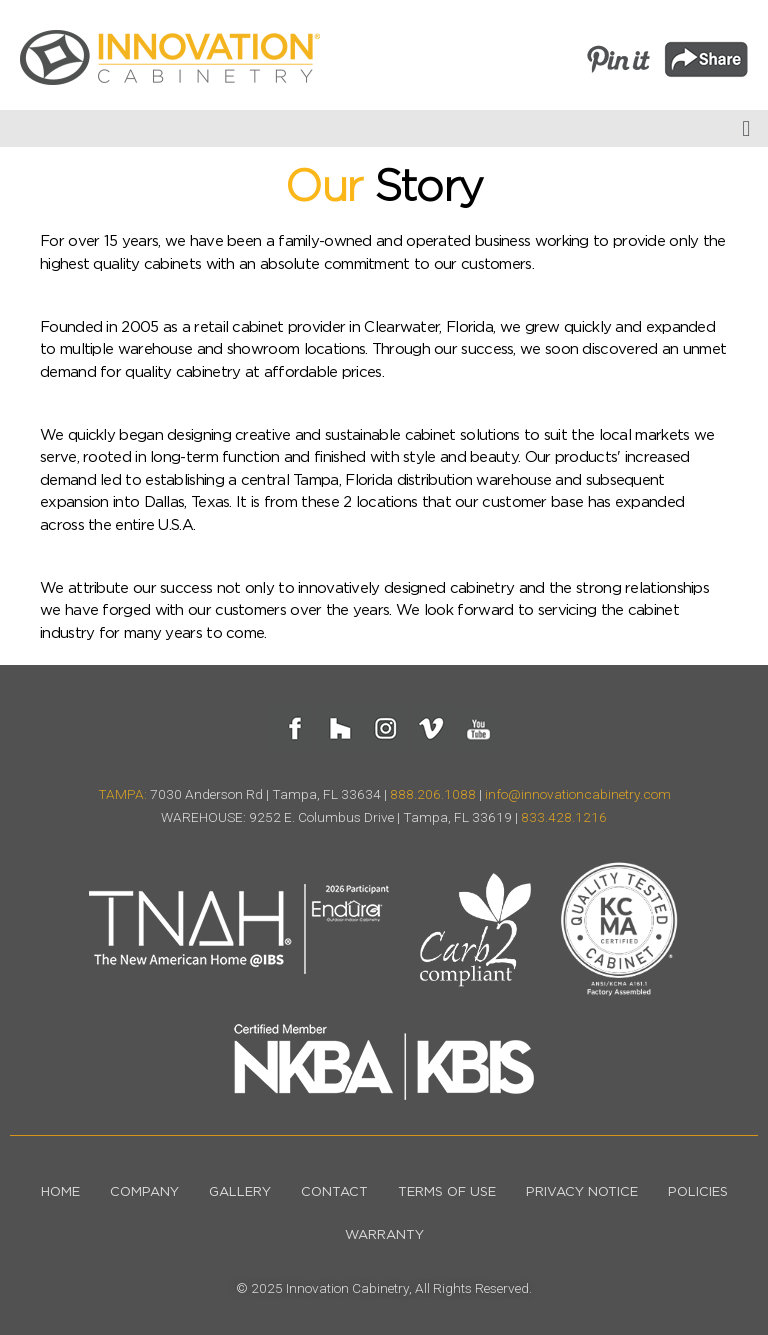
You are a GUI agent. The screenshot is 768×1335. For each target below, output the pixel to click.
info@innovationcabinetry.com (578, 794)
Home (60, 1192)
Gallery (240, 1192)
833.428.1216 (564, 817)
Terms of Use (447, 1192)
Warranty (384, 1235)
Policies (698, 1192)
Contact (334, 1192)
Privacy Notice (582, 1192)
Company (144, 1192)
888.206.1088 (433, 794)
